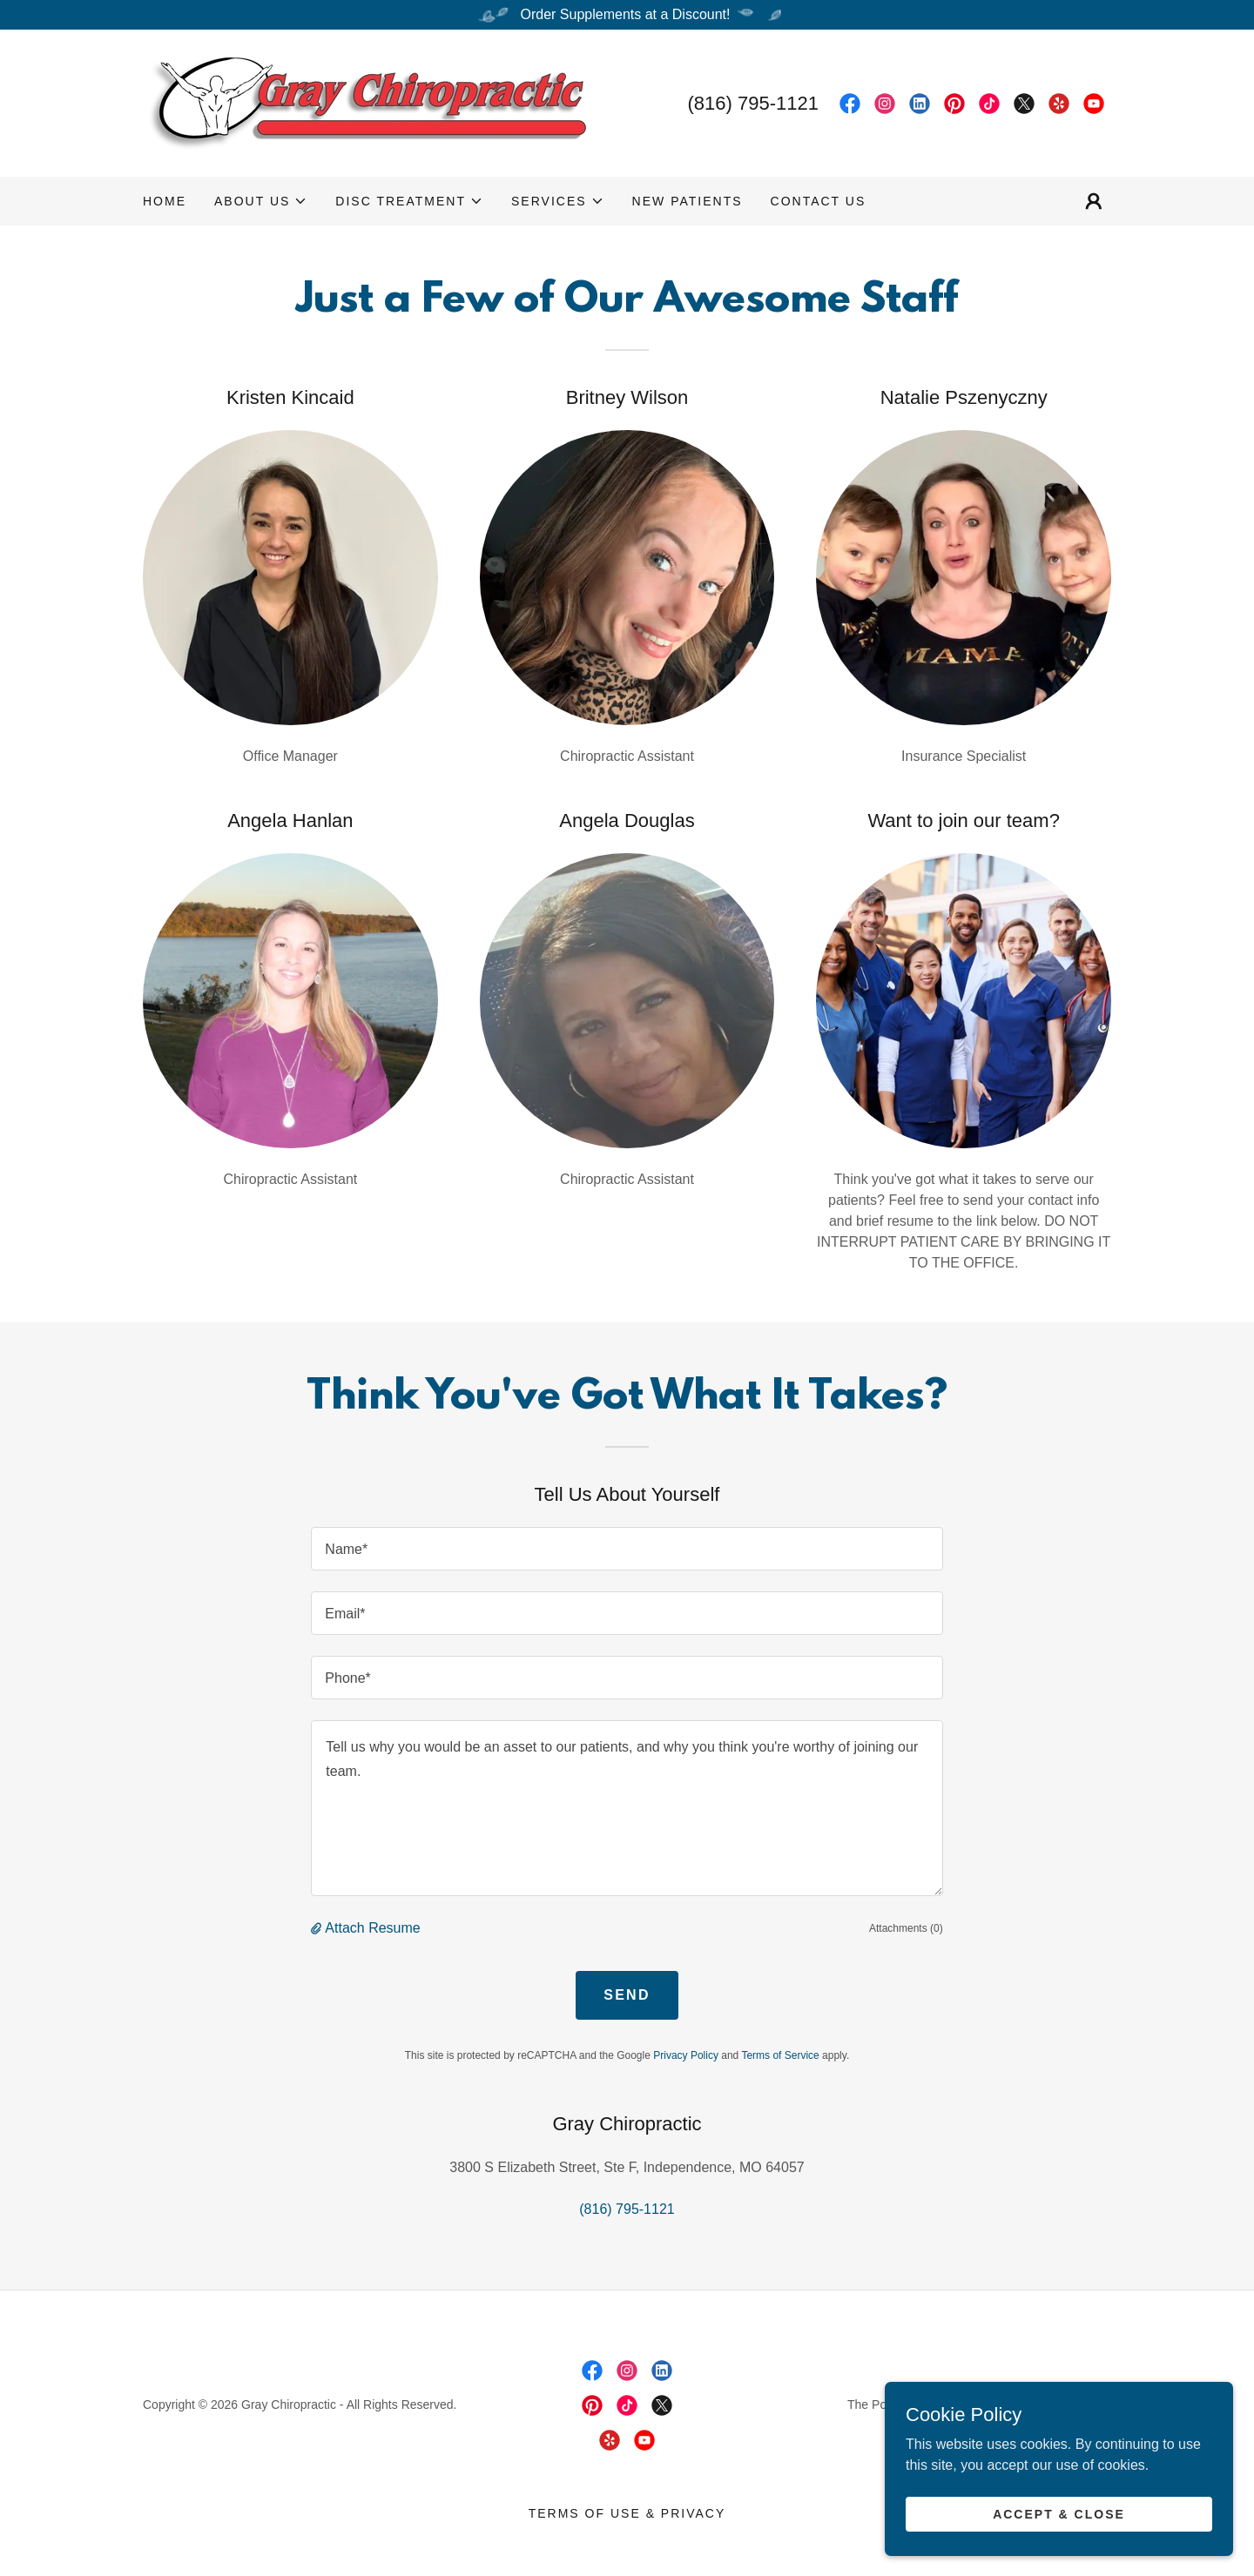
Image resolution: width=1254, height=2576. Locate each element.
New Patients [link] (687, 201)
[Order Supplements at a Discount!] (627, 14)
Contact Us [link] (818, 201)
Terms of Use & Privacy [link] (627, 2513)
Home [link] (164, 201)
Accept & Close (1059, 2513)
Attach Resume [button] (372, 1927)
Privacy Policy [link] (685, 2055)
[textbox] (626, 1548)
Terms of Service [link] (780, 2055)
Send (627, 1994)
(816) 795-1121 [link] (753, 103)
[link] (364, 102)
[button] (260, 201)
